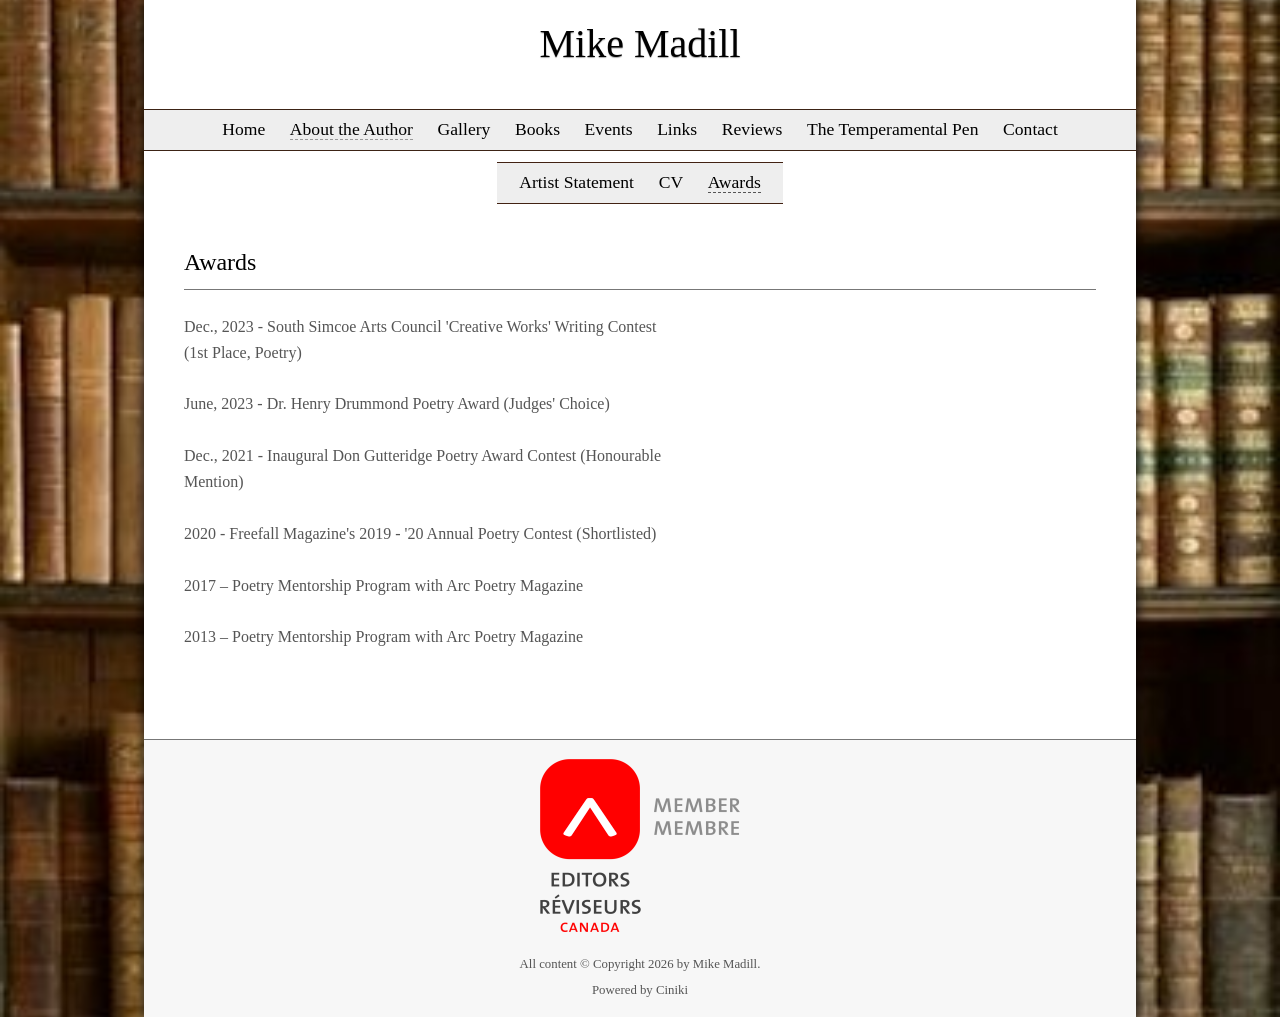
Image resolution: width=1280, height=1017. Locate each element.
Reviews (752, 129)
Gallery (464, 129)
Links (677, 129)
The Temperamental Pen (892, 129)
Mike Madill (639, 43)
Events (609, 129)
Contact (1030, 129)
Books (537, 129)
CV (671, 182)
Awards (734, 182)
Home (243, 129)
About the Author (351, 129)
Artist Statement (576, 182)
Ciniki (672, 990)
